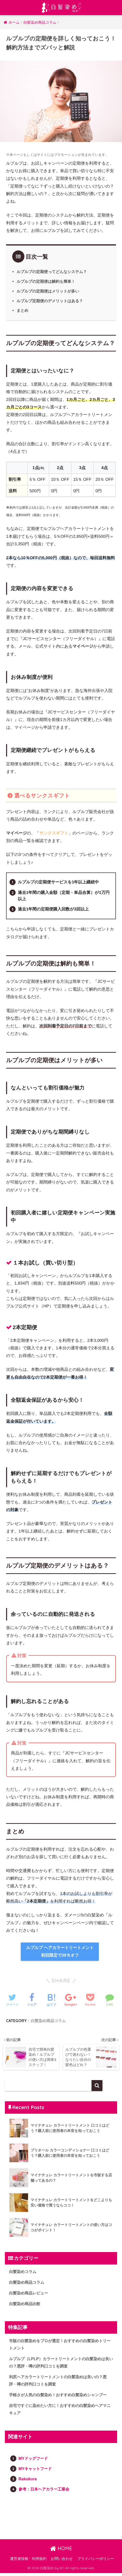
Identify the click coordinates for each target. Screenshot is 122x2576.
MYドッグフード (34, 2461)
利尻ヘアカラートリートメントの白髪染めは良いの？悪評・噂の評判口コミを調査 (61, 2383)
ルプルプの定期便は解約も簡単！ (46, 281)
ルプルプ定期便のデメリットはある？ (50, 301)
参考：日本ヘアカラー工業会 (45, 2492)
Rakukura (28, 2482)
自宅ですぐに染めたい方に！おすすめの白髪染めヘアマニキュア (61, 2412)
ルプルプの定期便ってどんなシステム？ (52, 271)
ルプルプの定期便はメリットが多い (48, 291)
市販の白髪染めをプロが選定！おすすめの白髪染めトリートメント (61, 2346)
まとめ (22, 310)
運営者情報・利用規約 (28, 2562)
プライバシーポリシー (95, 2562)
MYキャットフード (36, 2472)
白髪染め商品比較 (25, 2304)
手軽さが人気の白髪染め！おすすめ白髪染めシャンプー (61, 2397)
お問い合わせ (62, 2562)
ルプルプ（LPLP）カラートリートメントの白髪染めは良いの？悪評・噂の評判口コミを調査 (60, 2364)
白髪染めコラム (23, 2272)
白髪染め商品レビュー (30, 2294)
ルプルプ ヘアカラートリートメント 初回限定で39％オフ (60, 1952)
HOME (61, 2551)
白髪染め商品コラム (48, 2021)
